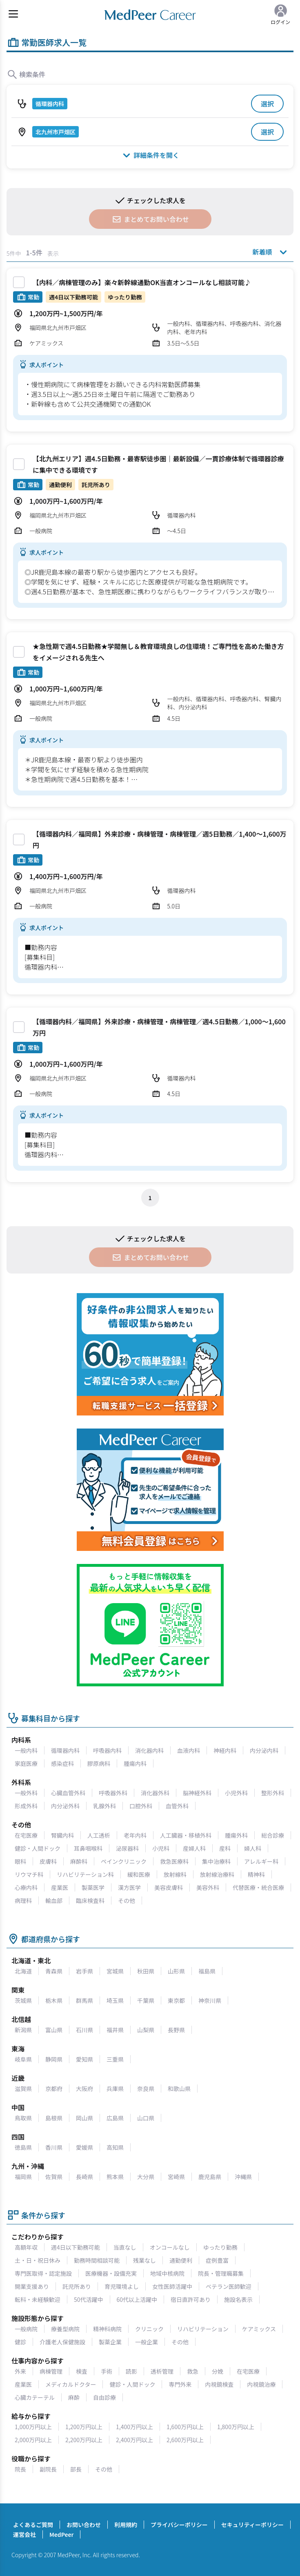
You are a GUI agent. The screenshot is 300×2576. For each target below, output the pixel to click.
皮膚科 (48, 1861)
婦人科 (252, 1848)
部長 (76, 2469)
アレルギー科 (261, 1861)
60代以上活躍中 (137, 2299)
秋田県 (145, 1971)
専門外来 (180, 2384)
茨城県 (23, 2000)
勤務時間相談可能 (97, 2260)
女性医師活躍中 (172, 2286)
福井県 (115, 2030)
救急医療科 (174, 1861)
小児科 (160, 1848)
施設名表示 (238, 2299)
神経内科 (224, 1750)
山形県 (176, 1971)
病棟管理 (51, 2371)
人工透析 (98, 1835)
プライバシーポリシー (179, 2525)
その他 (126, 1900)
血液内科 (188, 1750)
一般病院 (26, 2329)
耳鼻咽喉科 (88, 1848)
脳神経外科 (197, 1793)
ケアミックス (259, 2329)
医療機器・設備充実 (111, 2273)
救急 (192, 2371)
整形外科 (272, 1793)
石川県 (84, 2030)
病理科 (23, 1900)
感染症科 (62, 1763)
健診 (20, 2342)
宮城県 (115, 1971)
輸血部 (53, 1900)
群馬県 (84, 2000)
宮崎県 (176, 2177)
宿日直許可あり (191, 2299)
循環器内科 (65, 1750)
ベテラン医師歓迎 (228, 2286)
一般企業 (146, 2342)
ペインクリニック (124, 1861)
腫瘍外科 (236, 1835)
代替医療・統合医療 (258, 1887)
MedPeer (61, 2534)
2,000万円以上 (33, 2440)
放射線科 (175, 1874)
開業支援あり (32, 2286)
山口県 (145, 2118)
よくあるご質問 (33, 2525)
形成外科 (26, 1806)
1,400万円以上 (134, 2427)
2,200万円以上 (83, 2440)
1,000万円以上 (33, 2427)
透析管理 (162, 2371)
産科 (225, 1848)
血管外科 (177, 1806)
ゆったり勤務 (220, 2247)
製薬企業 (110, 2342)
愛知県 (84, 2059)
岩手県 (84, 1971)
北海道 (23, 1971)
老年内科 (135, 1835)
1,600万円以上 (185, 2427)
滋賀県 (23, 2088)
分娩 (217, 2371)
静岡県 (53, 2059)
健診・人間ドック (37, 1848)
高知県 (115, 2147)
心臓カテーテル (35, 2397)
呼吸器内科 (107, 1750)
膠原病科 (98, 1763)
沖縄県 (243, 2177)
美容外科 (207, 1887)
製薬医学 (93, 1887)
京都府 (53, 2088)
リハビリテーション (203, 2329)
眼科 (20, 1861)
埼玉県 (115, 2000)
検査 (81, 2371)
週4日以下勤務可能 (75, 2247)
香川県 (53, 2147)
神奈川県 (209, 2000)
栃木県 (53, 2000)
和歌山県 (179, 2088)
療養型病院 (65, 2329)
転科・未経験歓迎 (37, 2299)
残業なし (144, 2260)
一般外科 (26, 1793)
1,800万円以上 (235, 2427)
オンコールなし (170, 2247)
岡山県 (84, 2118)
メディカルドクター (70, 2384)
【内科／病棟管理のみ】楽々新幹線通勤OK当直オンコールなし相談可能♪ (142, 282)
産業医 (59, 1887)
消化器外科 (155, 1793)
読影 (131, 2371)
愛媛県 (84, 2147)
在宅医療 (26, 1835)
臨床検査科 (90, 1900)
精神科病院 (107, 2329)
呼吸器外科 (113, 1793)
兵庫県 (115, 2088)
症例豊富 (217, 2260)
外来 (20, 2371)
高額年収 (26, 2247)
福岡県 (23, 2177)
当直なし (124, 2247)
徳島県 (23, 2147)
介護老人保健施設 (62, 2342)
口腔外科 (140, 1806)
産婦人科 (194, 1848)
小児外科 (236, 1793)
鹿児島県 (209, 2177)
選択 (267, 104)
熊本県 (115, 2177)
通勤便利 (180, 2260)
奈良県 (145, 2088)
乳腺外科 (104, 1806)
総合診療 (272, 1835)
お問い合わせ (84, 2525)
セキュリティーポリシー (252, 2525)
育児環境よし (121, 2286)
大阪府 (84, 2088)
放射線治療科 (217, 1874)
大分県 (145, 2177)
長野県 (176, 2030)
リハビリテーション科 (85, 1874)
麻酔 (74, 2397)
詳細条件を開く (150, 154)
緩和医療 (138, 1874)
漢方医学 (129, 1887)
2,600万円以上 (185, 2440)
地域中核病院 (167, 2273)
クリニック (149, 2329)
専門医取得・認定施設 (43, 2273)
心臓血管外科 (68, 1793)
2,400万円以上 (134, 2440)
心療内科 (26, 1887)
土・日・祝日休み (37, 2260)
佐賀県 (53, 2177)
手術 (106, 2371)
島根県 (53, 2118)
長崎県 (84, 2177)
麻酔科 (78, 1861)
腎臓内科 (62, 1835)
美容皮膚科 (168, 1887)
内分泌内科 (264, 1750)
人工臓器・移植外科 (185, 1835)
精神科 (256, 1874)
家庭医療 (26, 1763)
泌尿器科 (127, 1848)
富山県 (53, 2030)
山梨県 (145, 2030)
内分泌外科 (65, 1806)
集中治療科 (216, 1861)
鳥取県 (23, 2118)
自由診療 (104, 2397)
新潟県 (23, 2030)
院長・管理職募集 (221, 2273)
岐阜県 (23, 2059)
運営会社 (24, 2534)
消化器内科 (149, 1750)
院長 (20, 2469)
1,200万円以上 (83, 2427)
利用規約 (125, 2525)
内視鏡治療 (261, 2384)
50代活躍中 (88, 2299)
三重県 (115, 2059)
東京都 (176, 2000)
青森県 (53, 1971)
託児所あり (76, 2286)
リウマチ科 (29, 1874)
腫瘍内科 (135, 1763)
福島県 (207, 1971)
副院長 (48, 2469)
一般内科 (26, 1750)
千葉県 (145, 2000)
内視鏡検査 (219, 2384)
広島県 (115, 2118)
